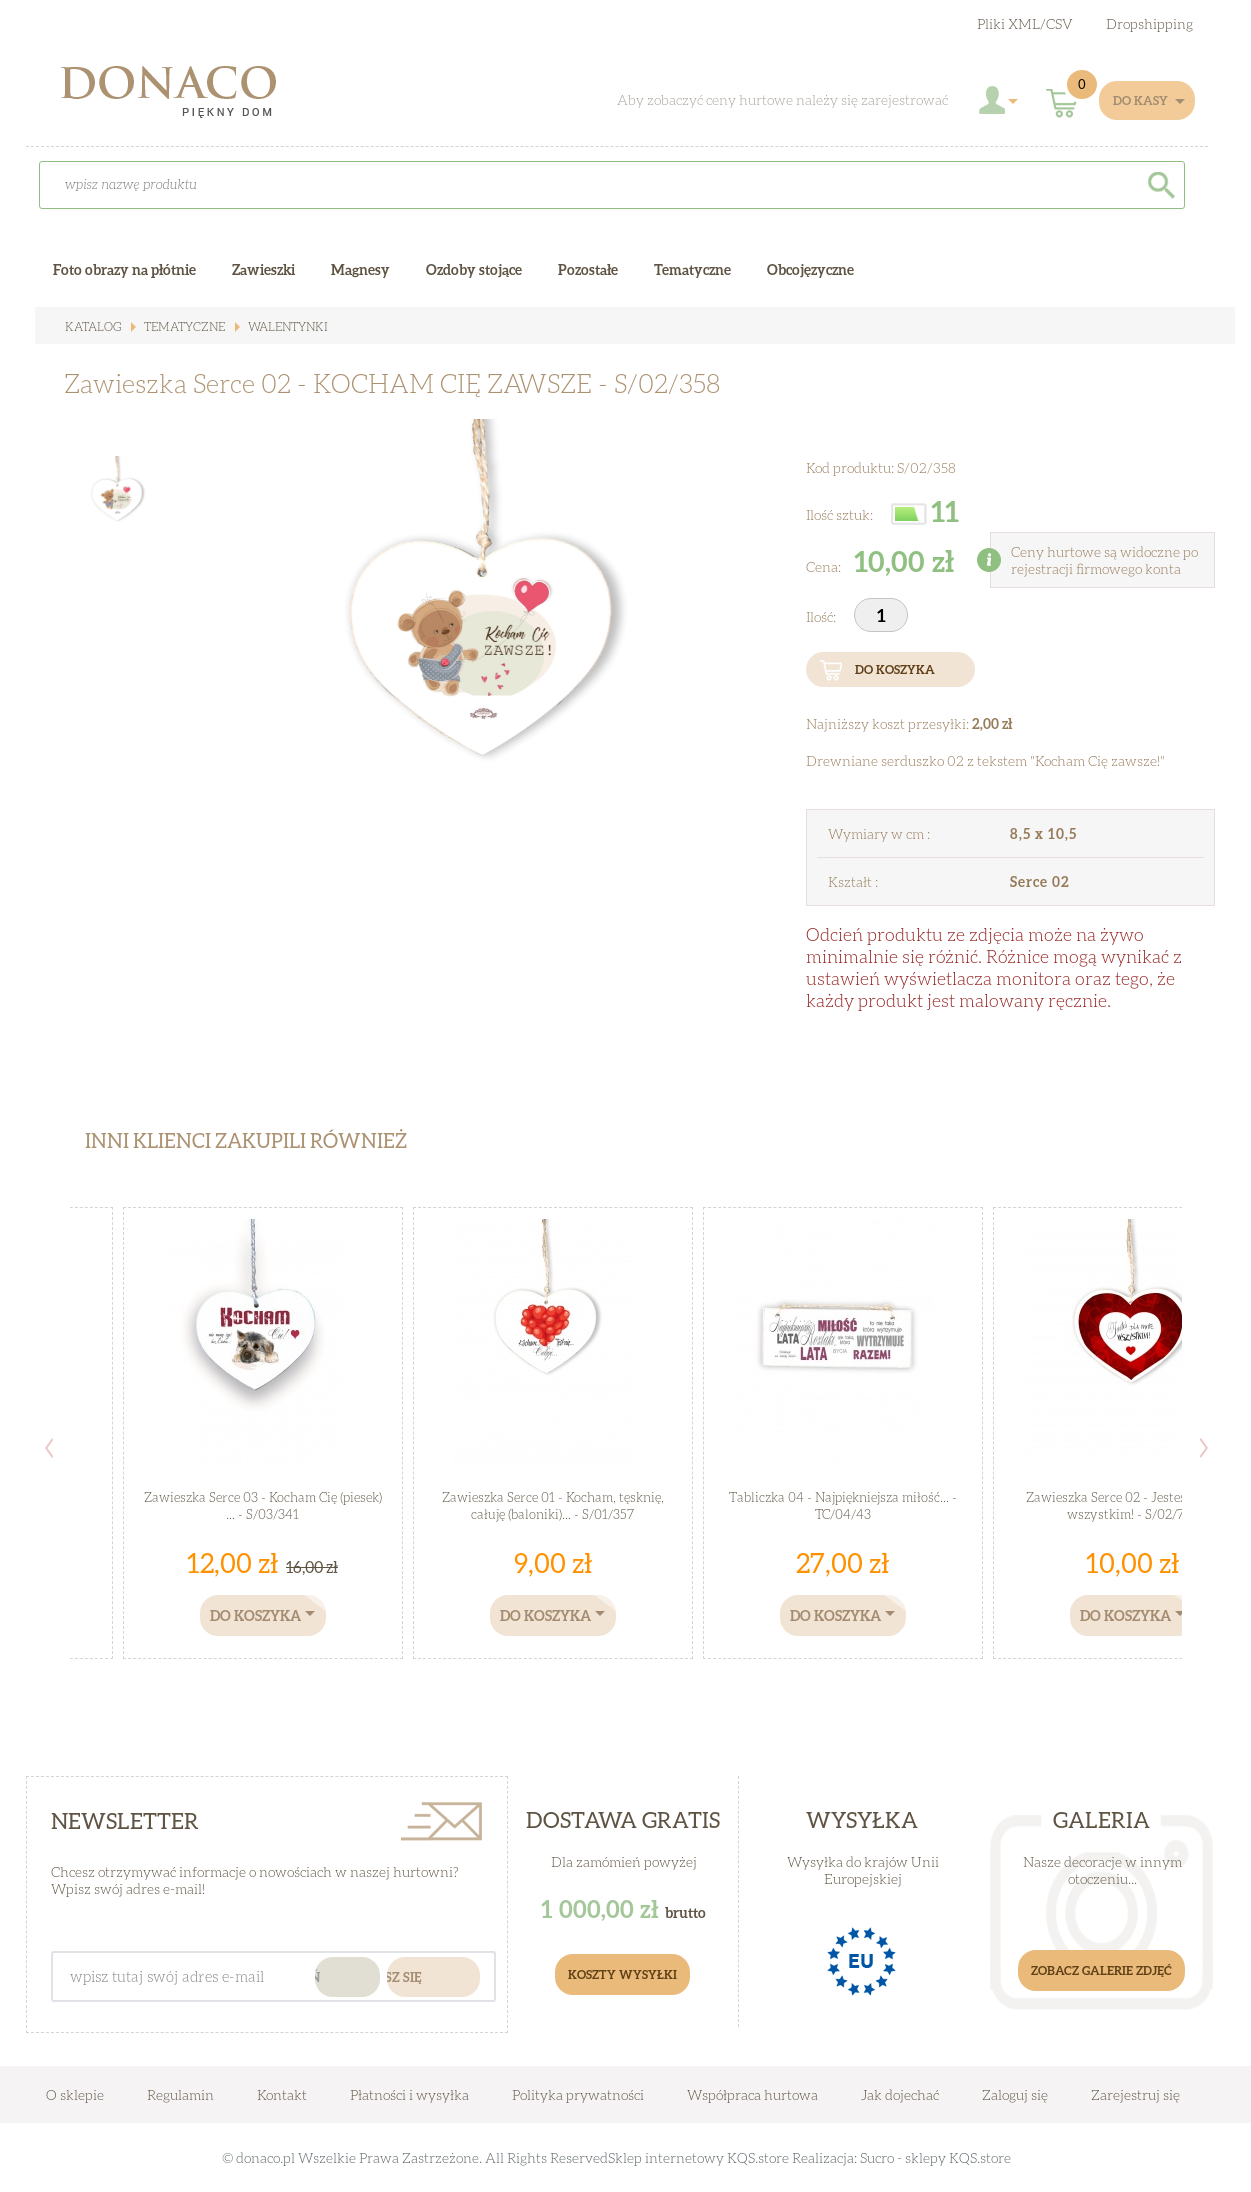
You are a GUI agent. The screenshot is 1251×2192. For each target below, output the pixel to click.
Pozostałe (588, 269)
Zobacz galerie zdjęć (1101, 1970)
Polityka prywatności (578, 2094)
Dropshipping (1149, 23)
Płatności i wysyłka (409, 2094)
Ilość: (822, 616)
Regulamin (180, 2094)
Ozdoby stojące (474, 269)
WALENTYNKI (286, 326)
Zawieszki (263, 269)
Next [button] (1204, 1448)
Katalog (93, 326)
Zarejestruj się (1135, 2094)
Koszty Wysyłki (622, 1974)
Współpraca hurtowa (752, 2094)
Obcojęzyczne (810, 269)
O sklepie (75, 2094)
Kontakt (282, 2094)
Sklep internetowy (666, 2157)
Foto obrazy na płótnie (124, 269)
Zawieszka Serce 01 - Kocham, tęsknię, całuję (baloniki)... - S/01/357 (553, 1505)
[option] (465, 646)
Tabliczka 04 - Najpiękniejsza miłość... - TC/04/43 (843, 1505)
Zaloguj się (1015, 2094)
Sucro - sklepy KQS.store (935, 2157)
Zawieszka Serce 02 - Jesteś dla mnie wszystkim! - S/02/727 (1132, 1505)
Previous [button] (49, 1448)
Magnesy (360, 269)
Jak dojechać (901, 2094)
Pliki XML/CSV (1025, 23)
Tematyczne (183, 326)
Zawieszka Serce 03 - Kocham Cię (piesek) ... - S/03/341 (263, 1505)
